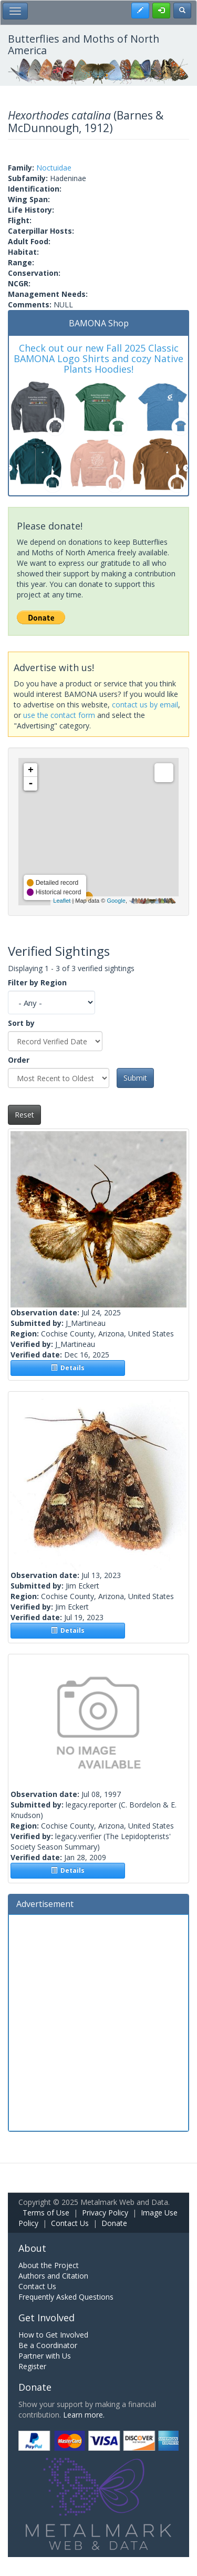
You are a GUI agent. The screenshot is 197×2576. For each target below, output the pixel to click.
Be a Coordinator (47, 2345)
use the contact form (59, 715)
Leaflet (61, 900)
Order (18, 1060)
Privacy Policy (105, 2213)
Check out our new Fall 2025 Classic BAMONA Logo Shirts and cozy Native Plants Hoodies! (98, 358)
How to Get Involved (53, 2335)
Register (32, 2366)
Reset (24, 1115)
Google (116, 900)
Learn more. (84, 2415)
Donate (114, 2223)
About (32, 2248)
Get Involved (46, 2317)
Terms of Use (46, 2213)
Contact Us (70, 2223)
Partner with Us (44, 2356)
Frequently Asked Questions (65, 2297)
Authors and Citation (53, 2276)
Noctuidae (53, 168)
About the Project (48, 2265)
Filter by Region (37, 982)
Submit (135, 1078)
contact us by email (145, 705)
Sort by (21, 1023)
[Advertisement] (98, 2021)
